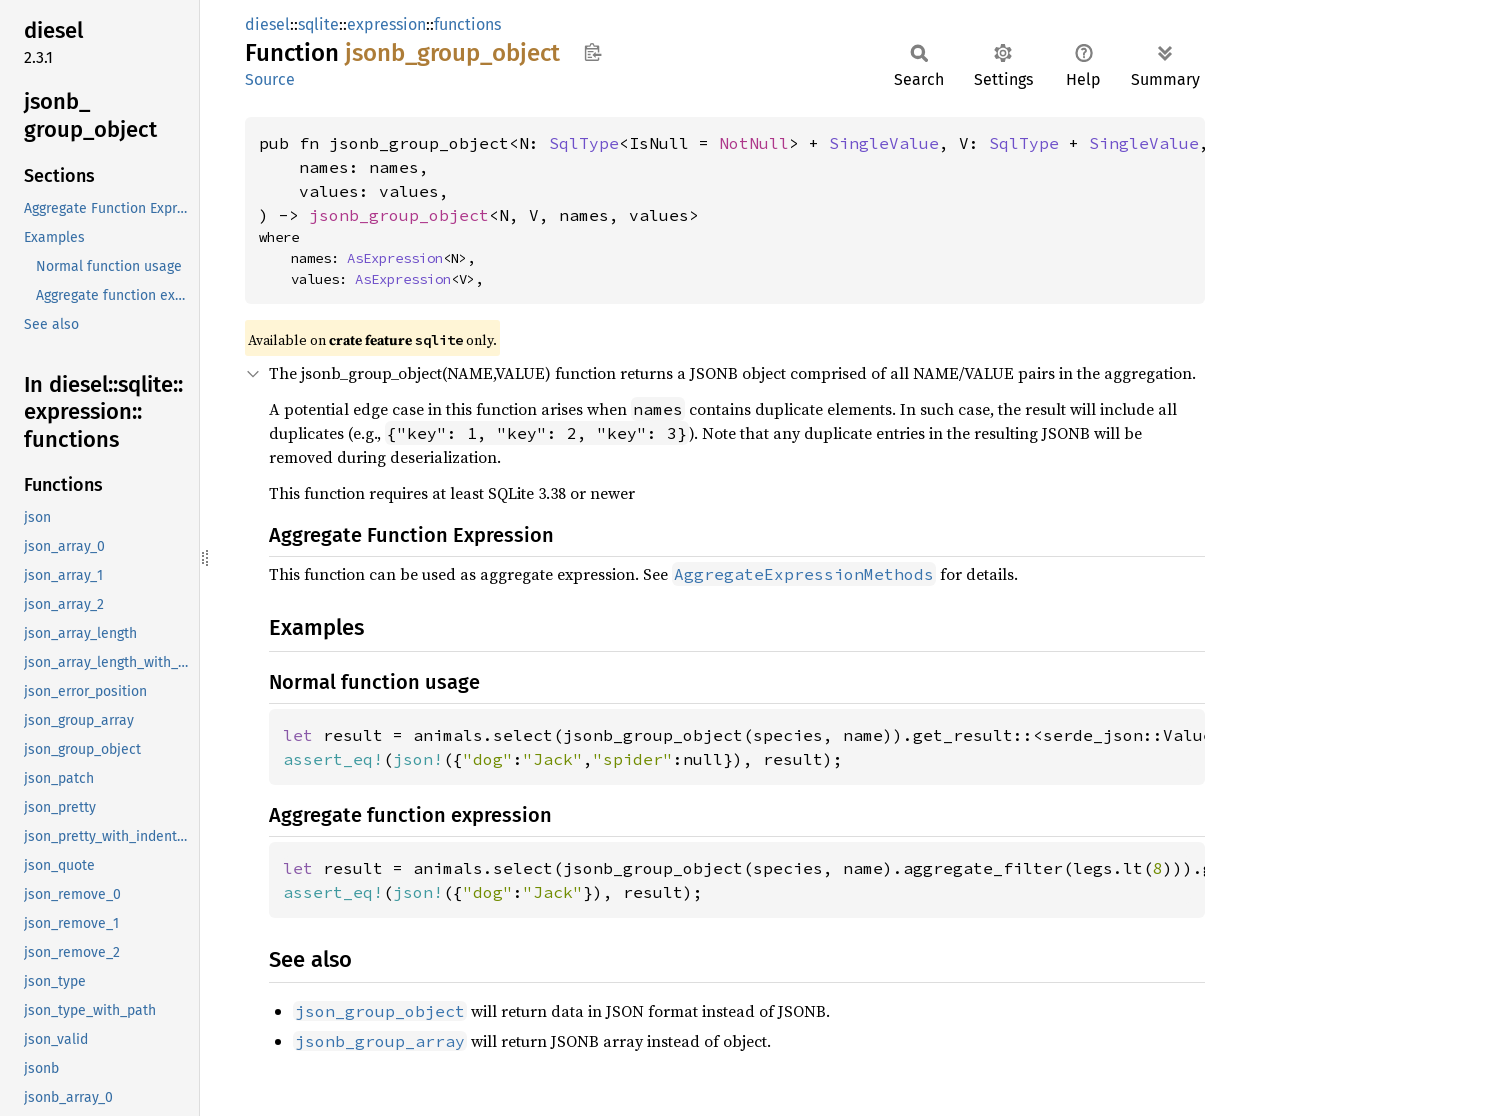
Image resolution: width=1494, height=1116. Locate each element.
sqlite (318, 24)
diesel (267, 24)
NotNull (754, 143)
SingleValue (884, 143)
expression (386, 24)
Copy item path (592, 52)
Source (270, 79)
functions (467, 24)
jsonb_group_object (399, 215)
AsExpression (395, 258)
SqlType (584, 143)
